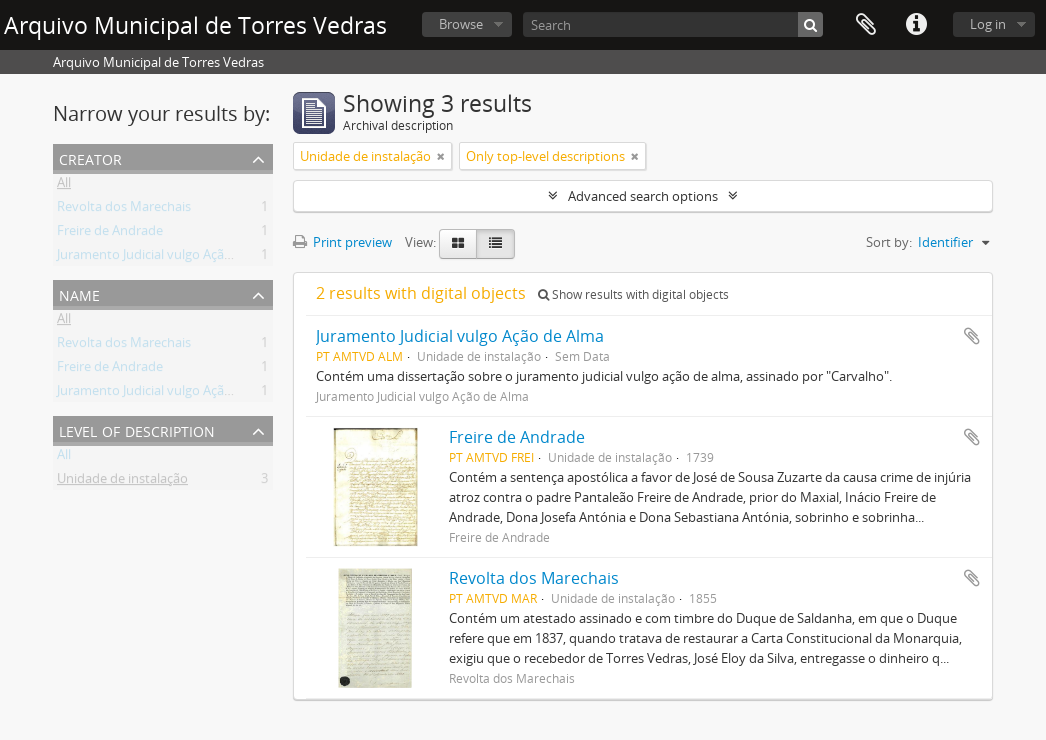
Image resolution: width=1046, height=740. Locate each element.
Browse (461, 24)
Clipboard (866, 25)
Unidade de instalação (122, 482)
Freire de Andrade (110, 234)
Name (79, 293)
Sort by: (889, 242)
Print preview (342, 242)
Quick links (916, 25)
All (64, 186)
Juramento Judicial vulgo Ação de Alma (170, 258)
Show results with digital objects (633, 294)
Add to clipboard (972, 336)
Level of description (137, 429)
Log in (988, 24)
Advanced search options (643, 196)
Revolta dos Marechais (124, 210)
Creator (90, 157)
